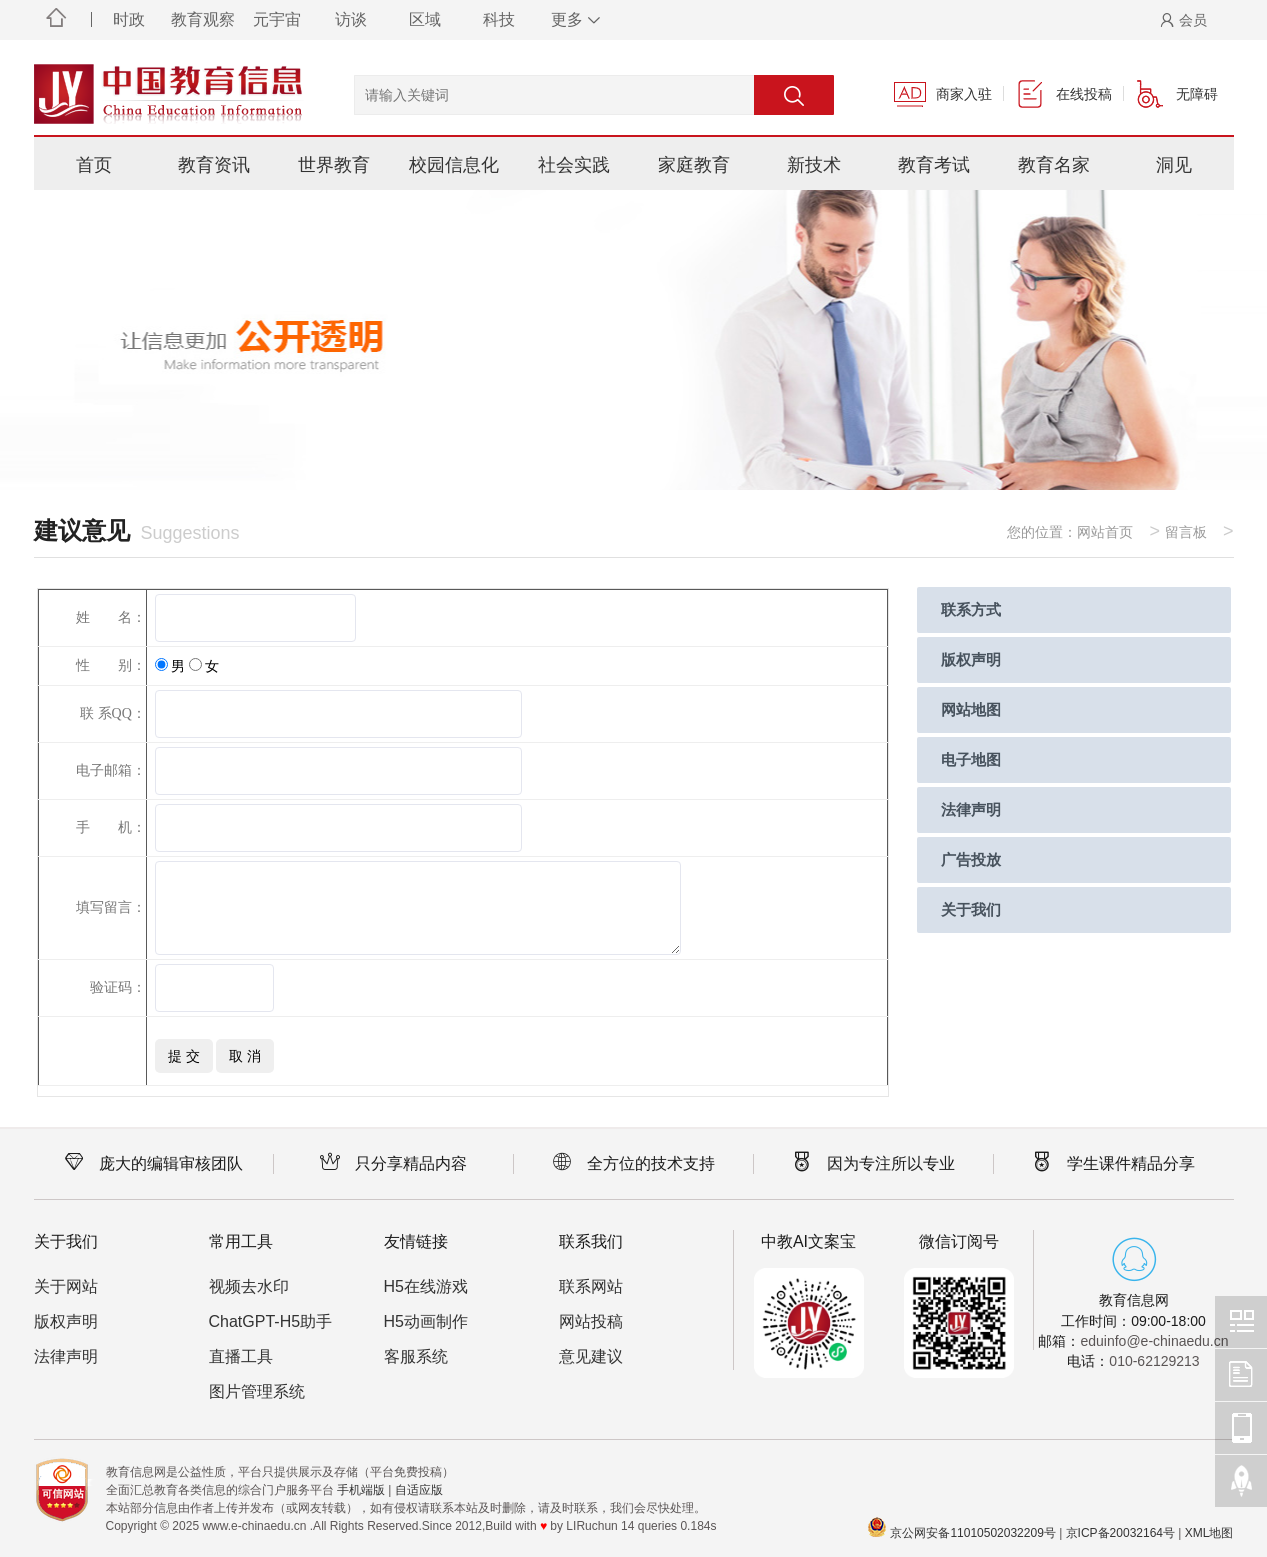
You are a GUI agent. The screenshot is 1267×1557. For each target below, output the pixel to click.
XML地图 (1209, 1533)
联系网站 (591, 1286)
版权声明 (971, 659)
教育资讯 (214, 165)
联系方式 (971, 609)
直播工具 (241, 1356)
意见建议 (591, 1356)
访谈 (351, 19)
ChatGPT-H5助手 (271, 1321)
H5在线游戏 (426, 1286)
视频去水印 (249, 1286)
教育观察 (203, 19)
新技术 (814, 165)
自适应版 (419, 1490)
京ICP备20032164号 (1120, 1533)
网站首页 (1105, 532)
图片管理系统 (257, 1391)
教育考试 (934, 165)
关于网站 (66, 1286)
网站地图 (971, 709)
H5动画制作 (426, 1321)
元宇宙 (277, 19)
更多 (573, 19)
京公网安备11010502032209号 (972, 1533)
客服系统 (416, 1356)
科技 (499, 19)
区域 (425, 19)
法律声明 (971, 809)
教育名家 (1054, 165)
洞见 (1174, 165)
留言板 (1186, 532)
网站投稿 (591, 1321)
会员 (1183, 20)
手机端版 (361, 1490)
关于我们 (971, 909)
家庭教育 (694, 165)
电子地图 (971, 759)
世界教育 (334, 165)
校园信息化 (454, 165)
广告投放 (971, 859)
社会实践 (574, 165)
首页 (94, 165)
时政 (129, 19)
